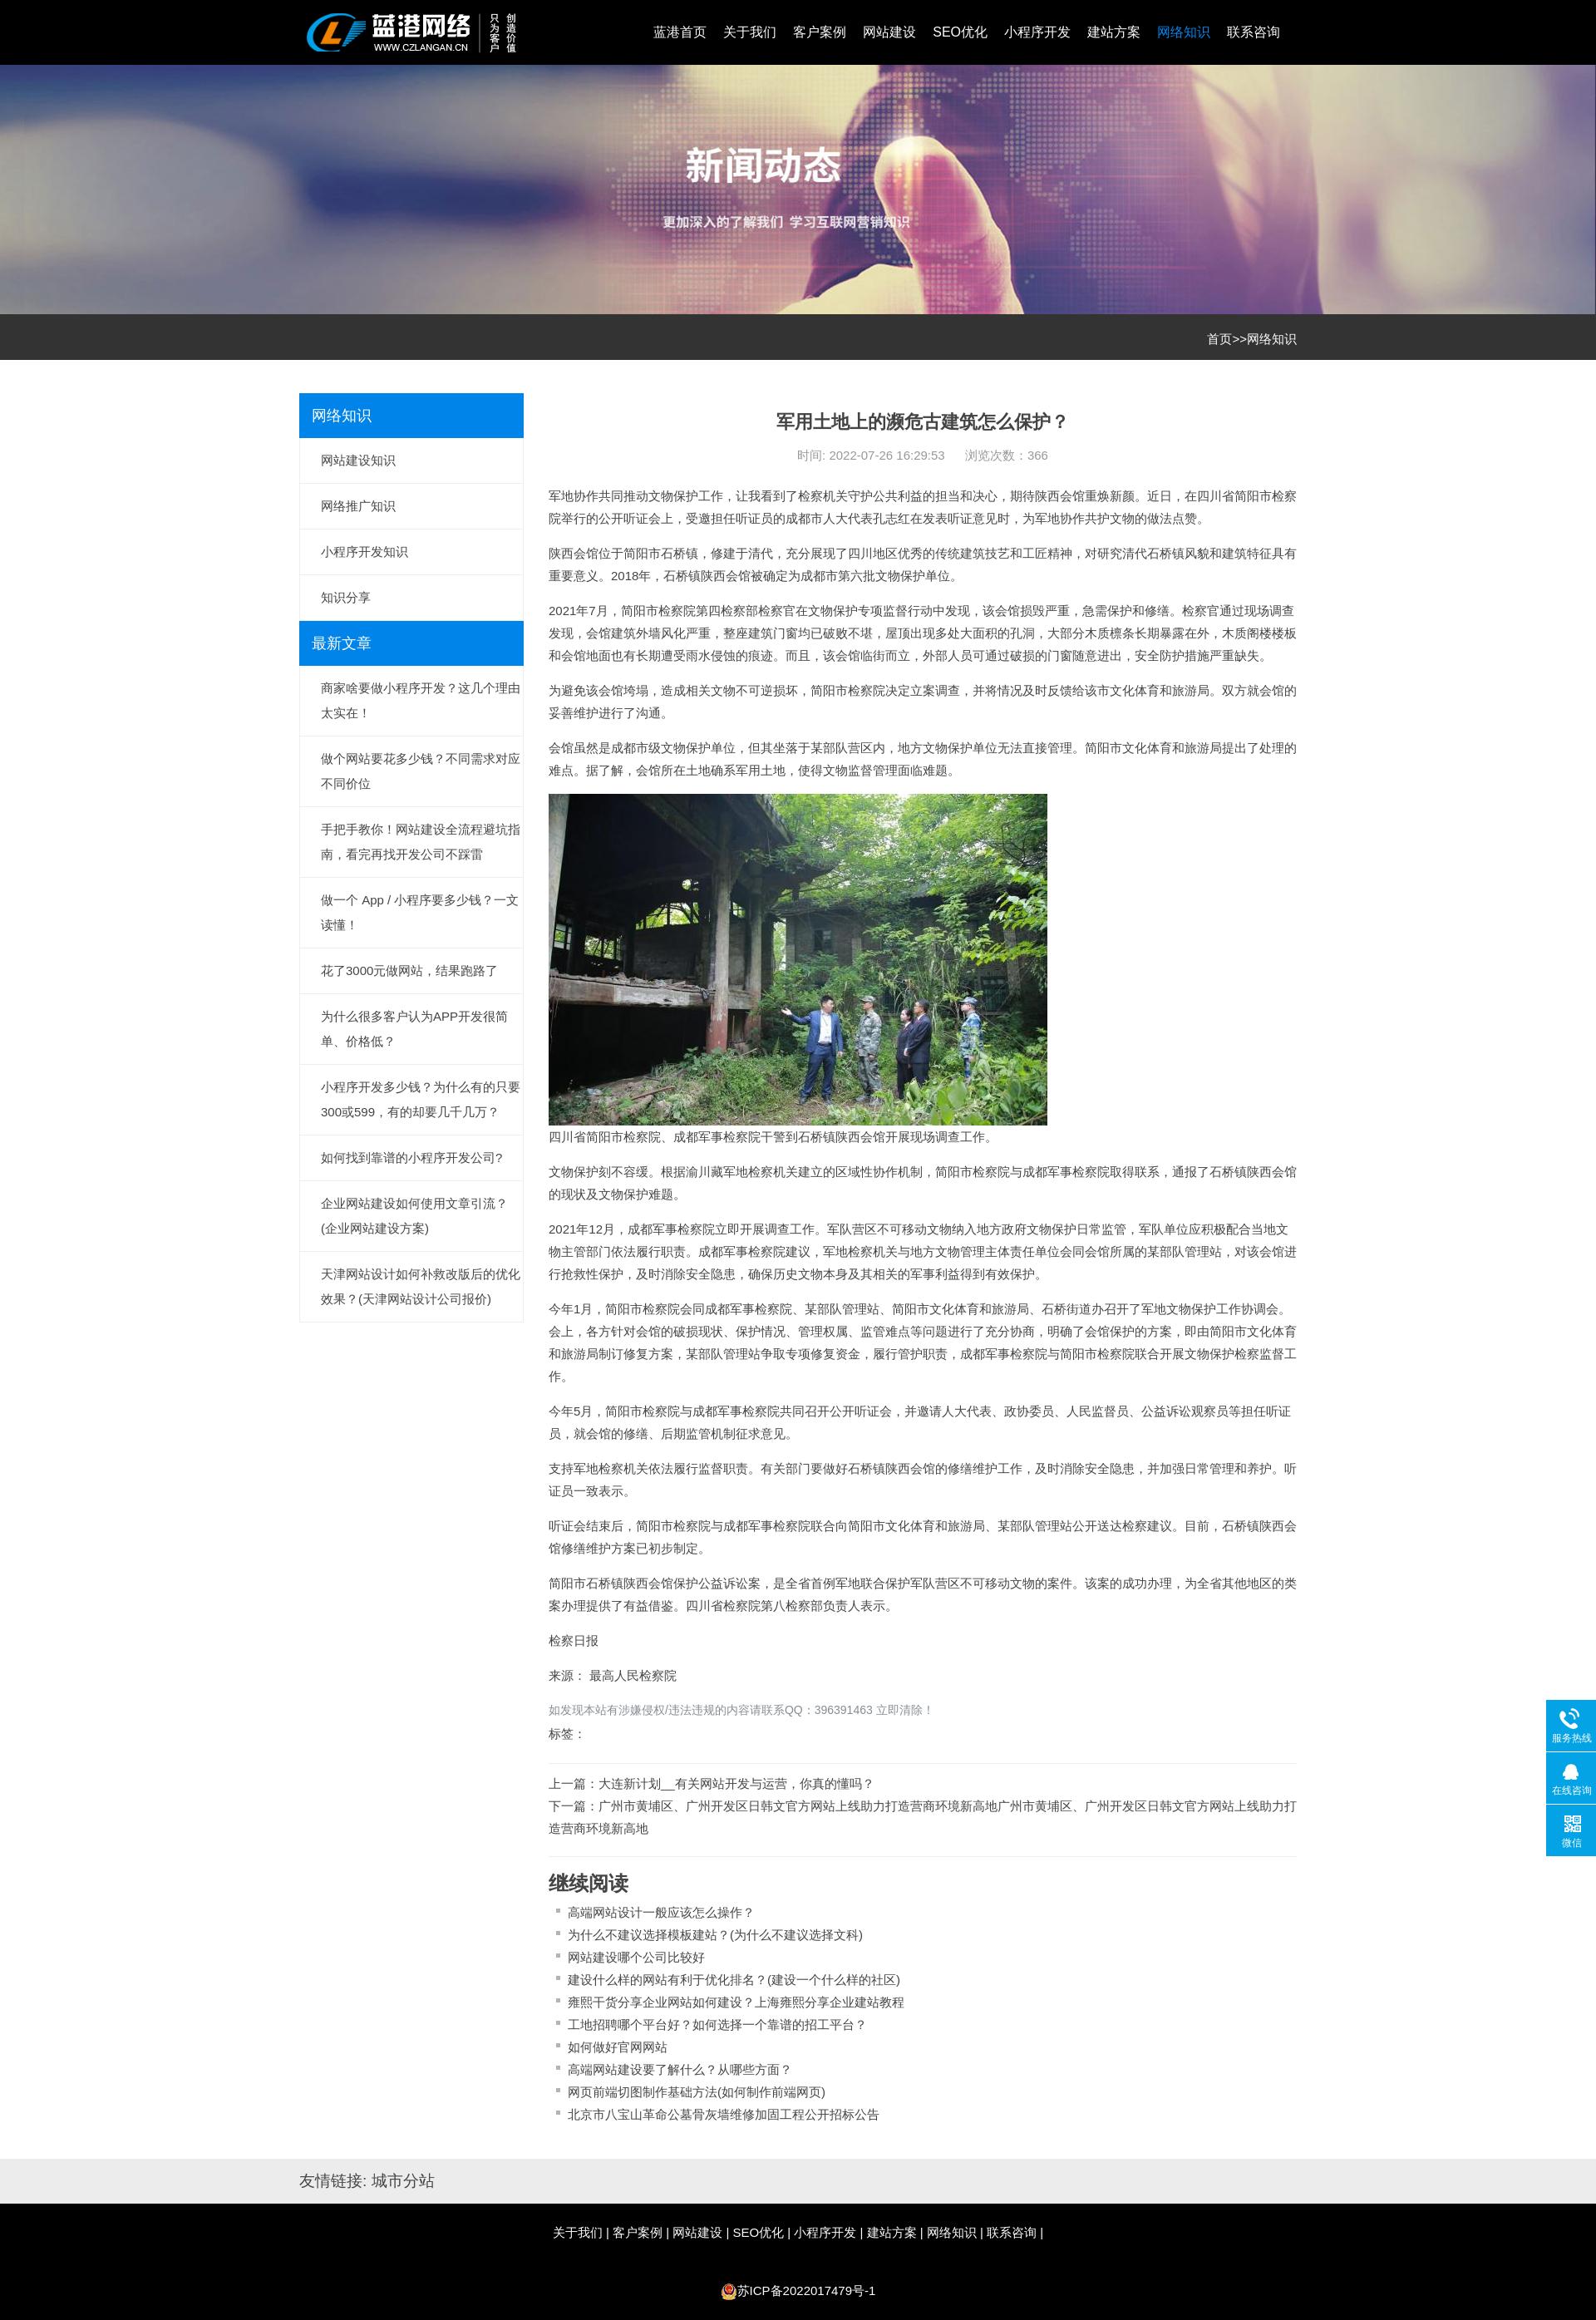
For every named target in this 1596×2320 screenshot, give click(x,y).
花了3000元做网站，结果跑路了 (409, 970)
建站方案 (1113, 32)
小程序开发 (1037, 32)
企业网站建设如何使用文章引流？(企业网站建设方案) (414, 1215)
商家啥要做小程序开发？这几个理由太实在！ (420, 700)
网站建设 (889, 32)
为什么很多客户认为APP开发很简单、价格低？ (414, 1028)
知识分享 (346, 597)
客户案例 (819, 32)
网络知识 (1183, 32)
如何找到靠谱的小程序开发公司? (411, 1157)
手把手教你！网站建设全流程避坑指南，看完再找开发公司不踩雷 (420, 841)
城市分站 (403, 2180)
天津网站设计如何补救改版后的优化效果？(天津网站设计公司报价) (420, 1286)
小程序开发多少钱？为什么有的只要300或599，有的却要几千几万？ (420, 1099)
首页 (1219, 339)
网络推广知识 (358, 506)
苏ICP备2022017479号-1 (806, 2290)
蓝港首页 (680, 32)
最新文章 (342, 643)
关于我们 (749, 32)
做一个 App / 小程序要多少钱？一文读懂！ (420, 912)
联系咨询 (1253, 32)
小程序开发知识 (364, 551)
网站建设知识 (358, 460)
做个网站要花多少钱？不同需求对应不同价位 (420, 771)
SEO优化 (960, 32)
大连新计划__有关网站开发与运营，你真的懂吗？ (736, 1783)
